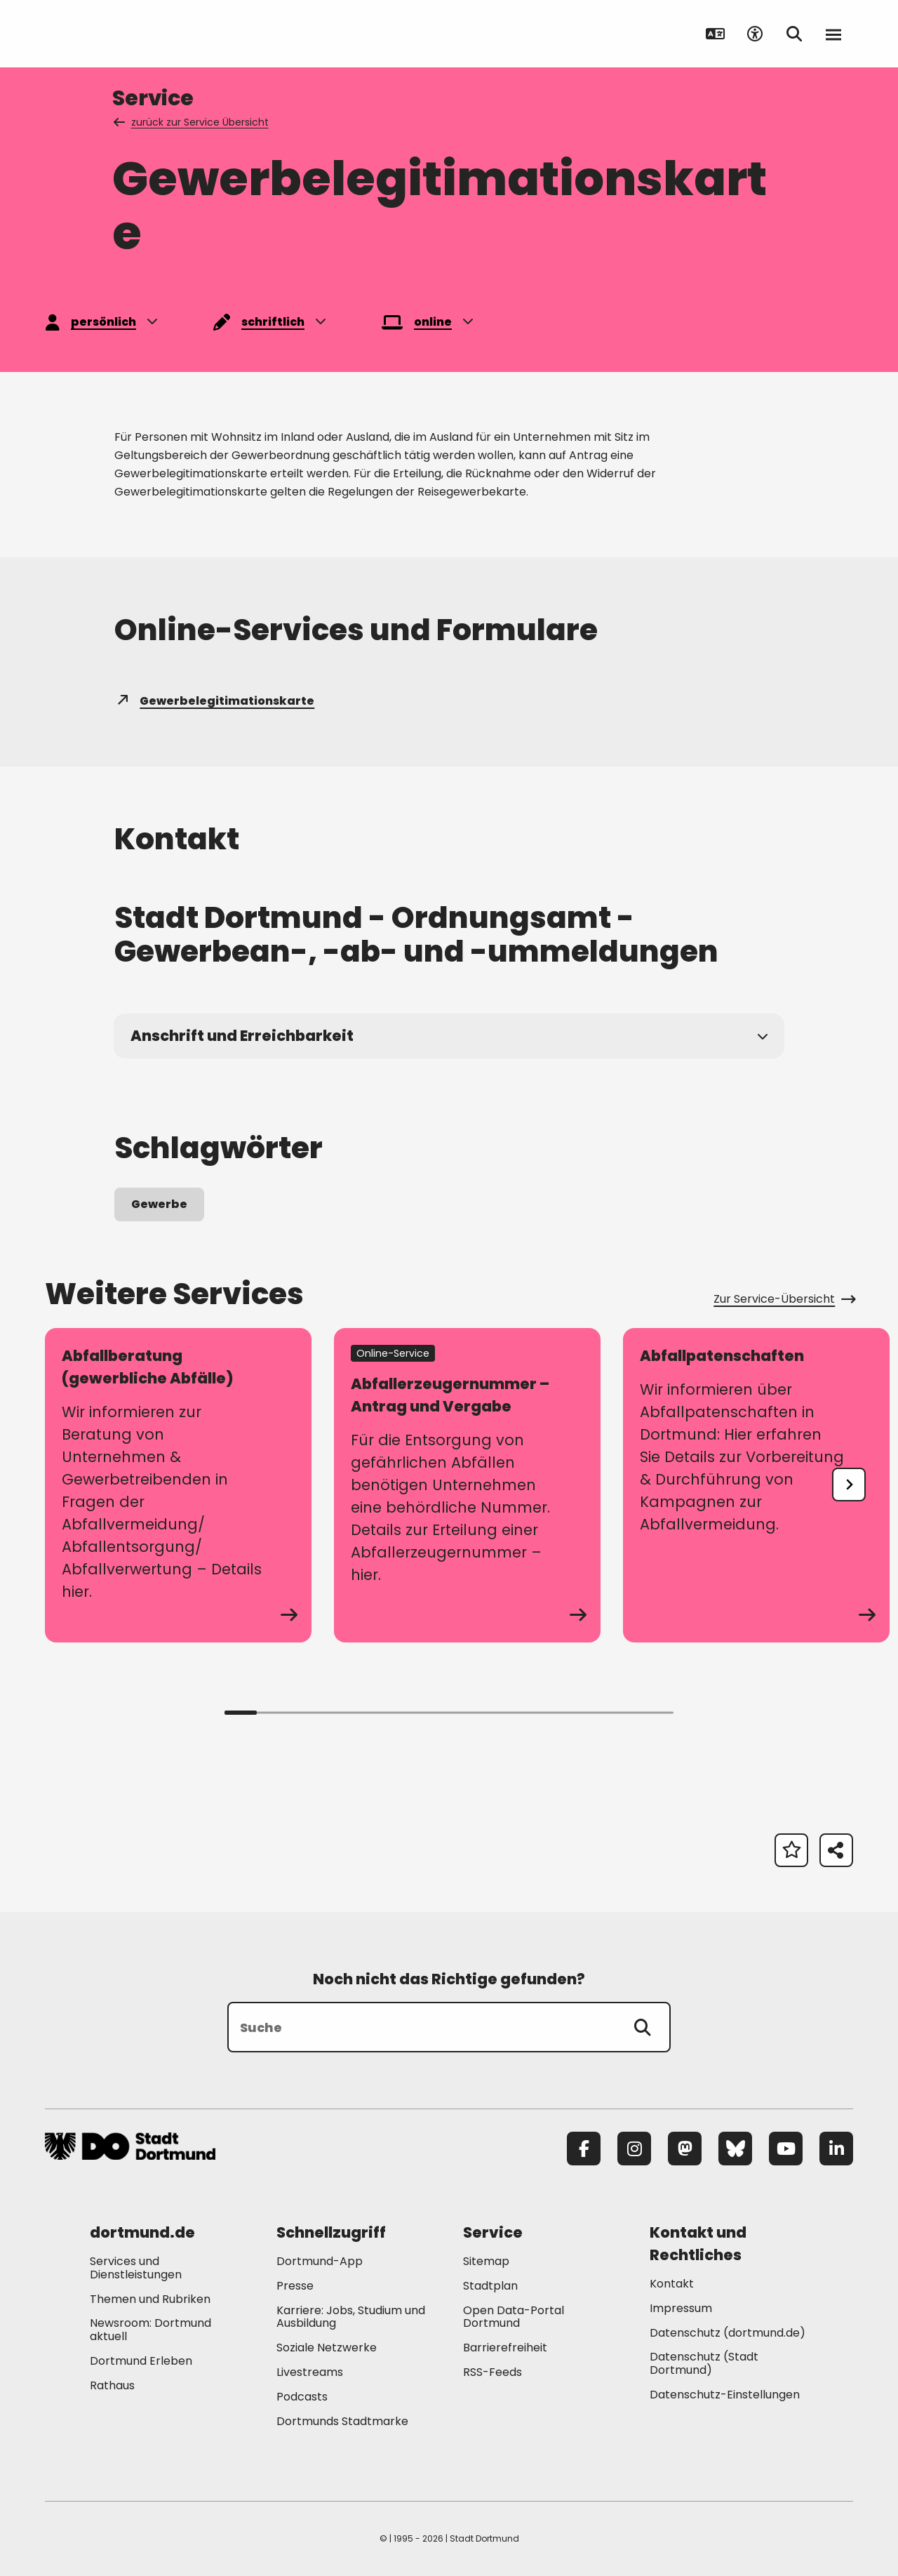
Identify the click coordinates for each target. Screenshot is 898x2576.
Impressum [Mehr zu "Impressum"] (681, 2308)
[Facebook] (584, 2148)
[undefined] (849, 1484)
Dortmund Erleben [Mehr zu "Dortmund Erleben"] (141, 2361)
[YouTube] (786, 2148)
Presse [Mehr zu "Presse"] (295, 2286)
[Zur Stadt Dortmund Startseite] (132, 34)
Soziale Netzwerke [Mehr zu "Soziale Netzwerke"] (326, 2347)
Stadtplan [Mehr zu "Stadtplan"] (490, 2286)
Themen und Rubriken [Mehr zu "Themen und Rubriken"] (150, 2299)
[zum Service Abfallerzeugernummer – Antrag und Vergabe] (467, 1485)
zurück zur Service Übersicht (192, 122)
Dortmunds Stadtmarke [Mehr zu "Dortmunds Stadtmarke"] (342, 2421)
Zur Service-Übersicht (783, 1299)
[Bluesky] (735, 2148)
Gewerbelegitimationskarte (214, 701)
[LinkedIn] (836, 2148)
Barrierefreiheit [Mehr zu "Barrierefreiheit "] (505, 2347)
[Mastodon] (685, 2148)
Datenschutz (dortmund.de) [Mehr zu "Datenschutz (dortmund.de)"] (727, 2333)
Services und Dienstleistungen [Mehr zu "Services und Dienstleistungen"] (136, 2268)
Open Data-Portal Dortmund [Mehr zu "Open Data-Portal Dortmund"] (513, 2317)
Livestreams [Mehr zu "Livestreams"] (309, 2372)
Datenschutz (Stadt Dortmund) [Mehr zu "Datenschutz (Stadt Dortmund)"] (704, 2363)
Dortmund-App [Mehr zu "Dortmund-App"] (319, 2261)
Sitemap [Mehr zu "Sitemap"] (486, 2261)
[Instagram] (634, 2148)
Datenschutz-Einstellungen (725, 2395)
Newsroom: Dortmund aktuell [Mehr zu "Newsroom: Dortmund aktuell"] (150, 2329)
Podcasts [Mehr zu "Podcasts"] (302, 2397)
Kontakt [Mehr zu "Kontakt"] (672, 2284)
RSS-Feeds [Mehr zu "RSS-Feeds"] (492, 2372)
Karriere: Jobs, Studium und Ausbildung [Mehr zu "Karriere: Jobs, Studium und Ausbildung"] (350, 2317)
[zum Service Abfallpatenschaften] (756, 1485)
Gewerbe (159, 1204)
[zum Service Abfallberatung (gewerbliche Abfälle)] (178, 1485)
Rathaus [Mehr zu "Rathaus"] (112, 2385)
